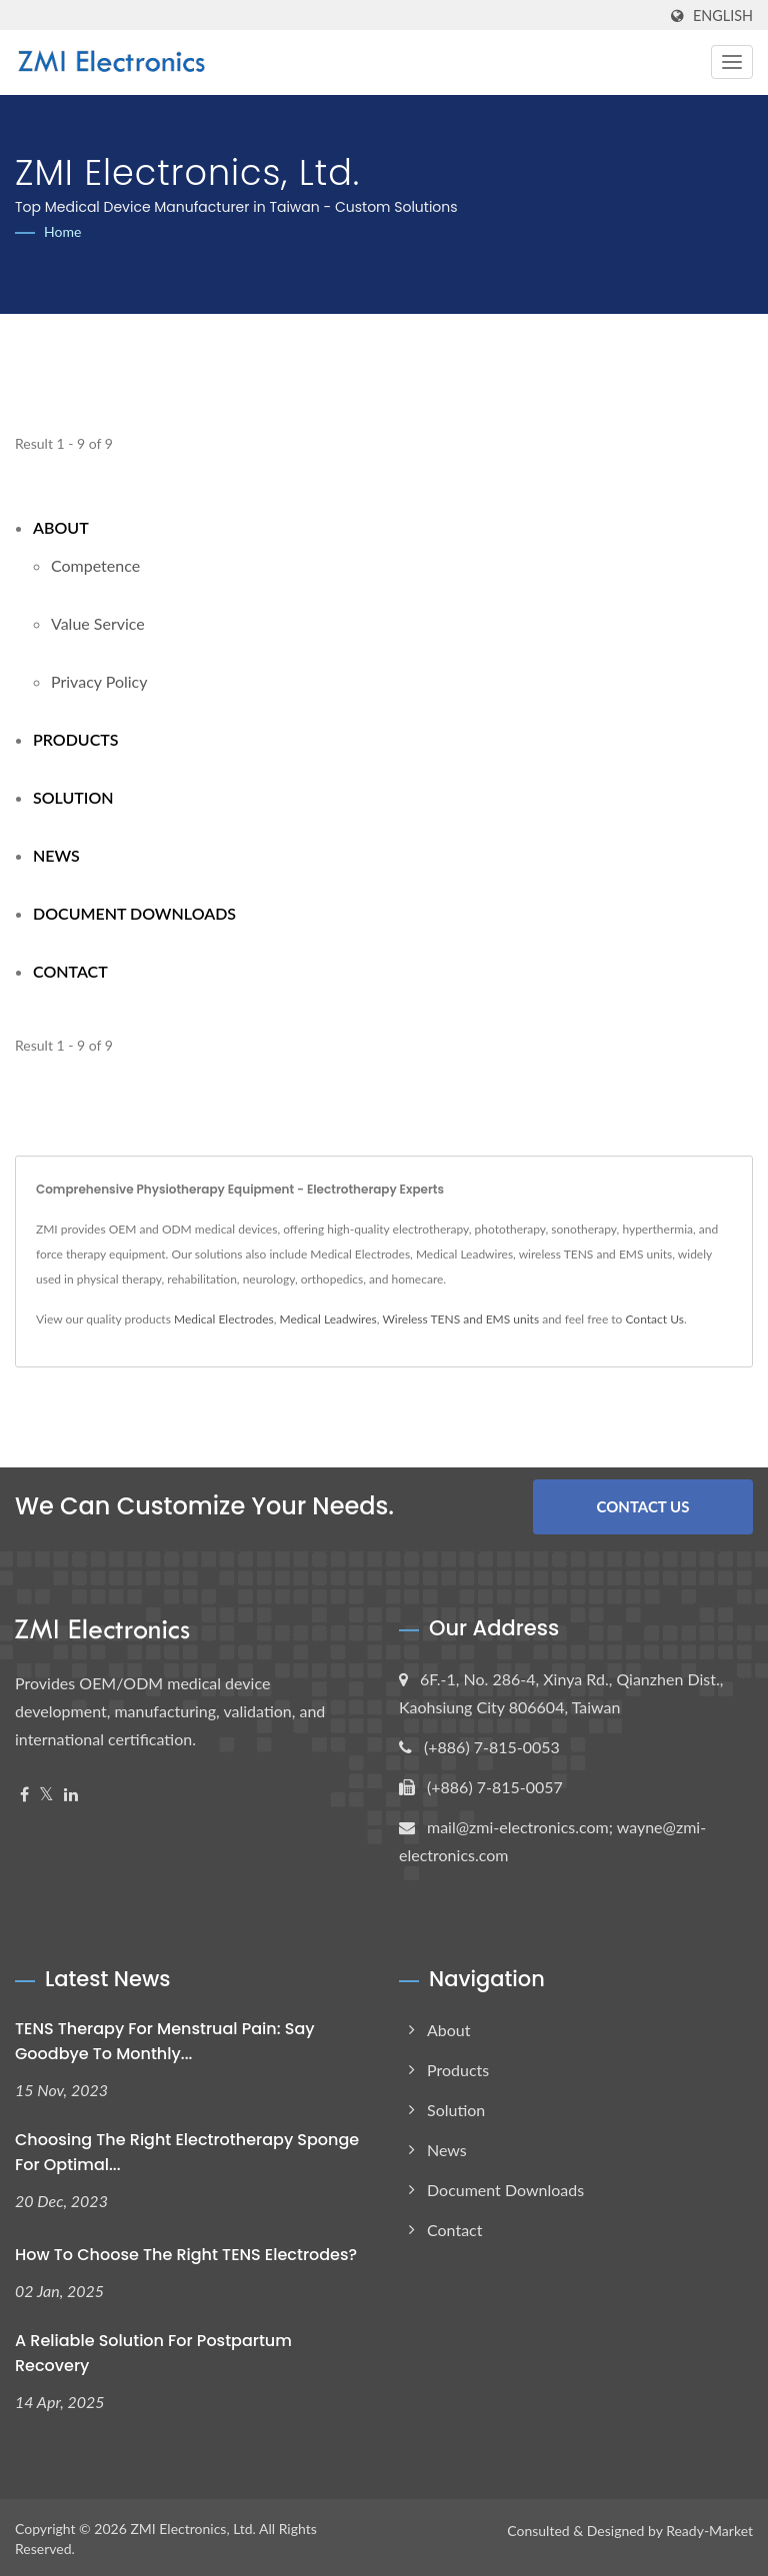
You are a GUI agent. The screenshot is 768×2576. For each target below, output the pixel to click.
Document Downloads (134, 913)
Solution (73, 797)
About (61, 527)
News (56, 855)
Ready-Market (709, 2527)
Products (76, 739)
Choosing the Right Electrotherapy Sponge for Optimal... (187, 2150)
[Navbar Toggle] (732, 62)
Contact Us (654, 1318)
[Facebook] (24, 1792)
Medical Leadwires (327, 1318)
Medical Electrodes (224, 1318)
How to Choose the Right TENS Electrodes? (186, 2252)
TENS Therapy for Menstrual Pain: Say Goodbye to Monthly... (165, 2039)
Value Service (98, 623)
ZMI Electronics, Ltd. (193, 2525)
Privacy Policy (99, 681)
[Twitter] (46, 1792)
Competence (95, 565)
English (723, 16)
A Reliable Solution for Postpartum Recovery (153, 2351)
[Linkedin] (71, 1792)
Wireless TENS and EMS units (460, 1318)
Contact (70, 971)
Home (62, 231)
